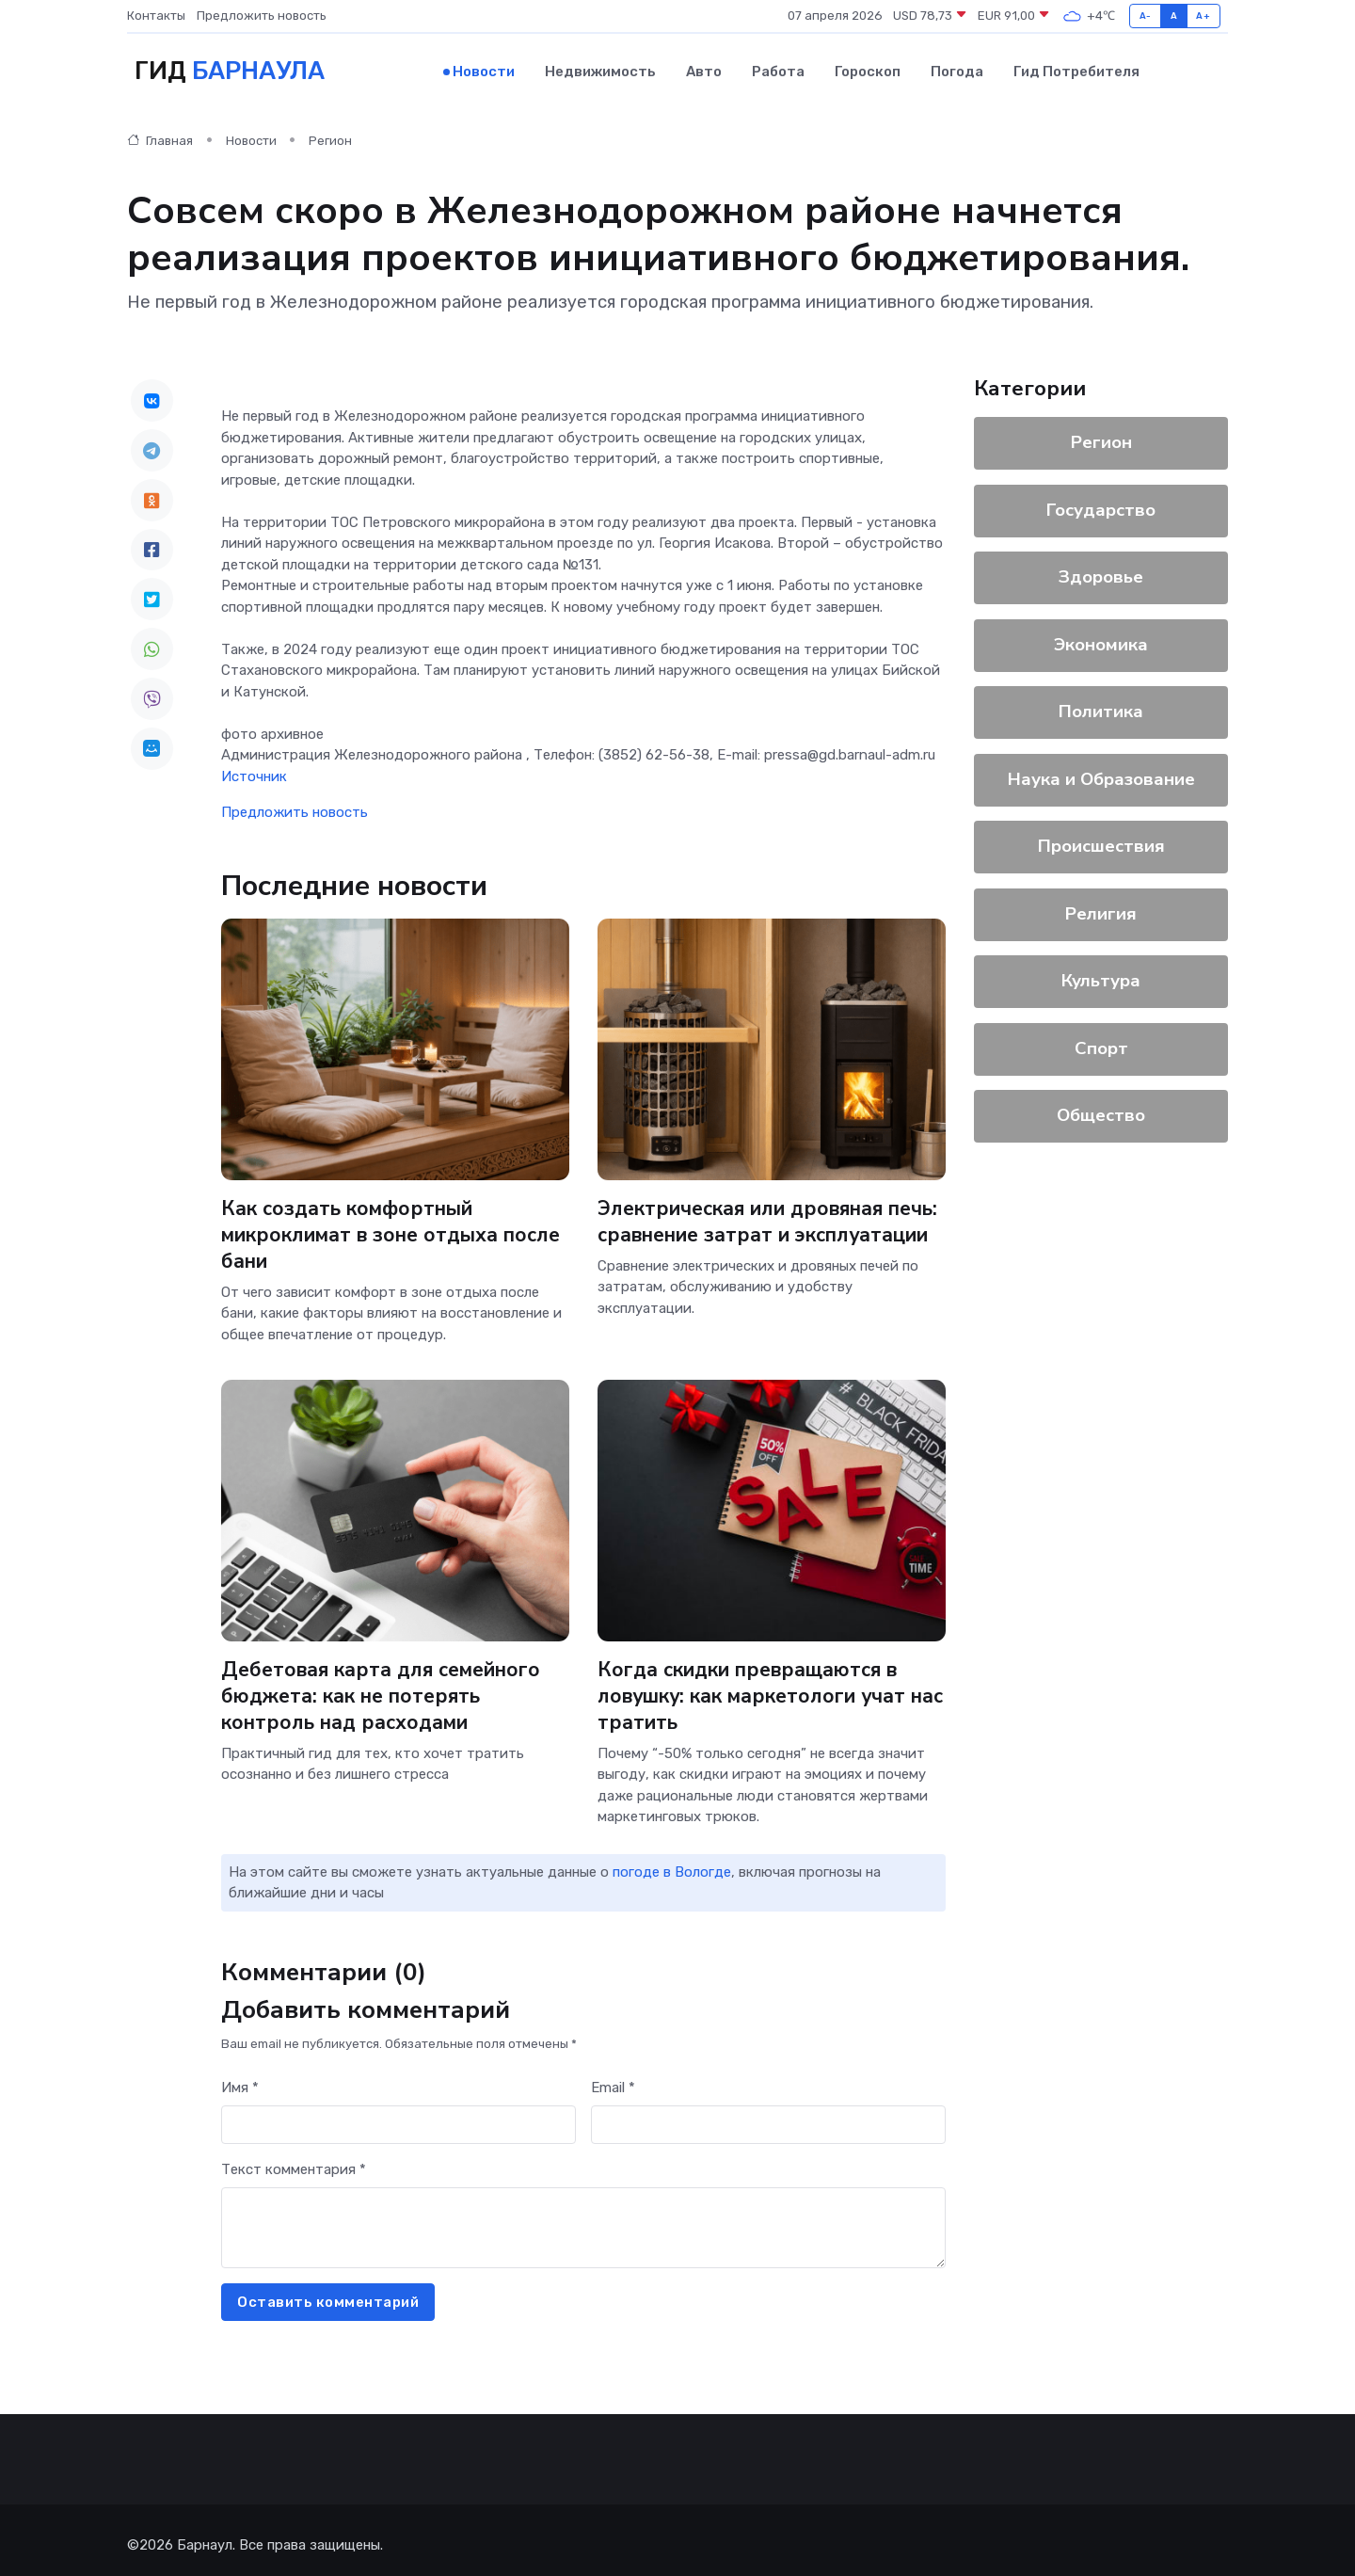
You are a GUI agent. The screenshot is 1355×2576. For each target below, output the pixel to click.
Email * (613, 2078)
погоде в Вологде (672, 1862)
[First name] (398, 2115)
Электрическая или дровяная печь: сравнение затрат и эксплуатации (754, 1225)
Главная (160, 131)
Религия (1101, 904)
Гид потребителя (1076, 66)
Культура (1100, 971)
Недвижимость (600, 66)
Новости (484, 66)
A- (1146, 15)
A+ (1203, 15)
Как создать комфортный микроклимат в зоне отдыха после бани (370, 1225)
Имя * (240, 2078)
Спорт (1101, 1039)
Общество (1101, 1106)
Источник (254, 767)
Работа (778, 66)
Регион (330, 131)
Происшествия (1101, 836)
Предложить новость (262, 15)
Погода (957, 66)
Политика (1101, 702)
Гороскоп (868, 66)
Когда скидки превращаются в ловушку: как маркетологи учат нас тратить (764, 1685)
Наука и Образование (1101, 770)
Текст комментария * (293, 2160)
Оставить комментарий (328, 2292)
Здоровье (1101, 567)
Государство (1101, 500)
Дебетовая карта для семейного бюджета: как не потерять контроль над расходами (393, 1685)
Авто (704, 66)
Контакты (156, 15)
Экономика (1101, 635)
